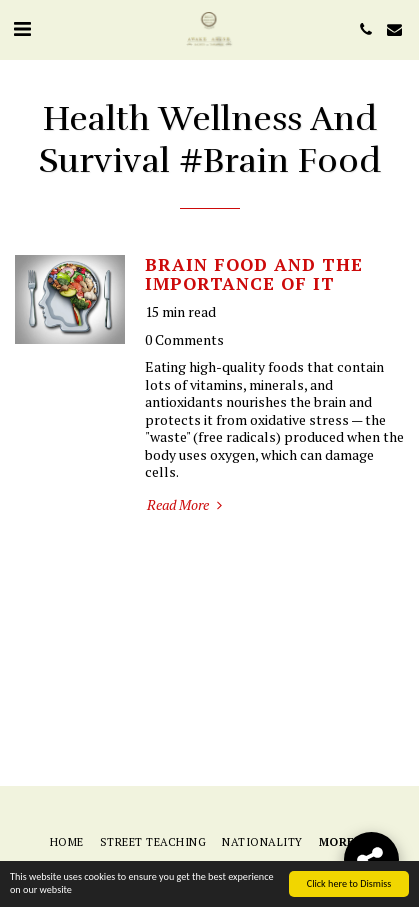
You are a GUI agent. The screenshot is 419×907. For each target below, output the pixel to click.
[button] (22, 28)
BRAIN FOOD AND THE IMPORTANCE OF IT (254, 274)
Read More (186, 505)
